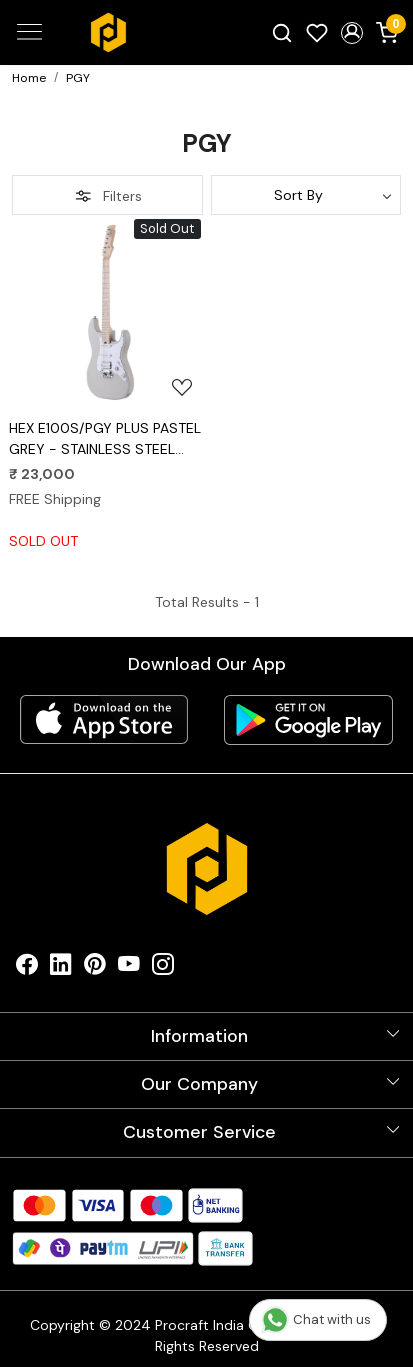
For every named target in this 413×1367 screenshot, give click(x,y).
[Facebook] (27, 969)
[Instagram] (163, 969)
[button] (351, 33)
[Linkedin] (61, 969)
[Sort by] (306, 195)
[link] (282, 32)
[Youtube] (129, 969)
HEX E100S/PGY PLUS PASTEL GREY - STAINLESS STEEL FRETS (105, 439)
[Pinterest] (95, 969)
